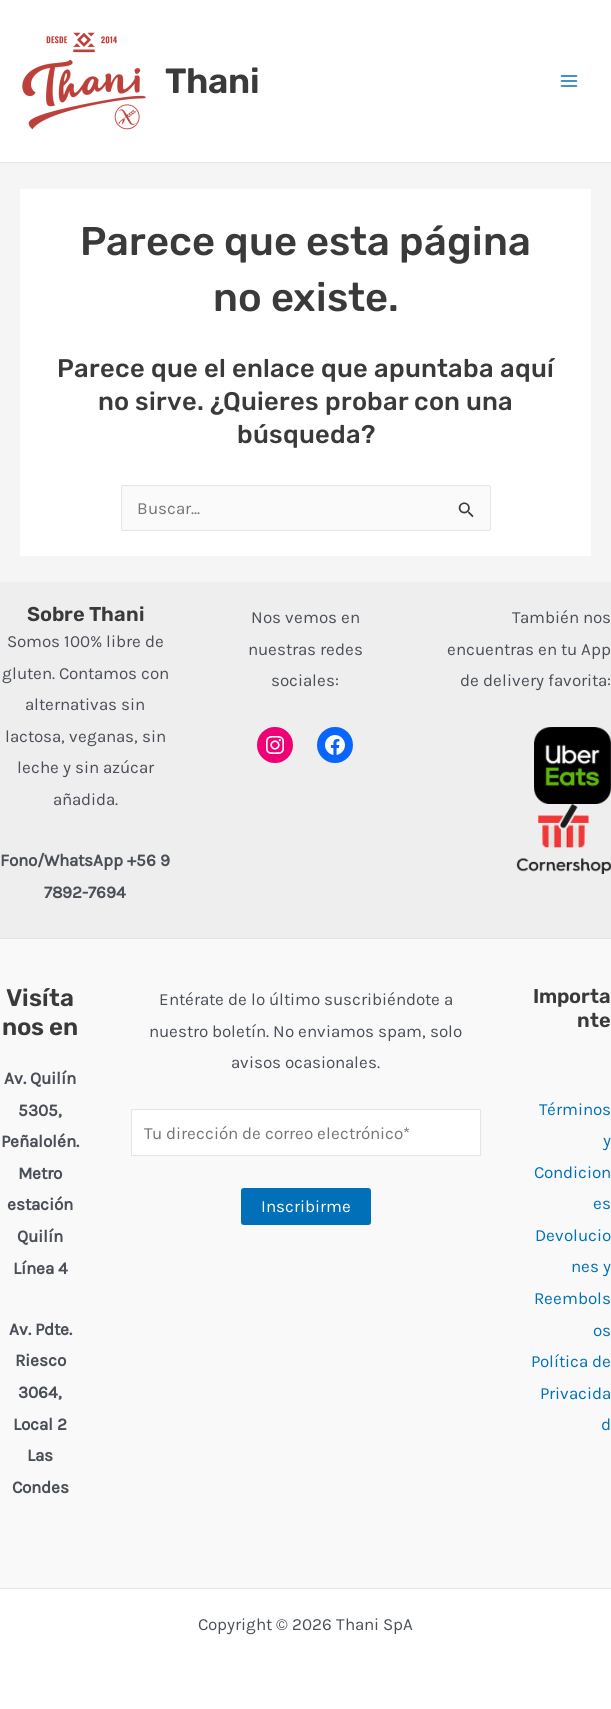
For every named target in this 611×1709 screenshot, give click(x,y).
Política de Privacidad (571, 1392)
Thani (212, 81)
